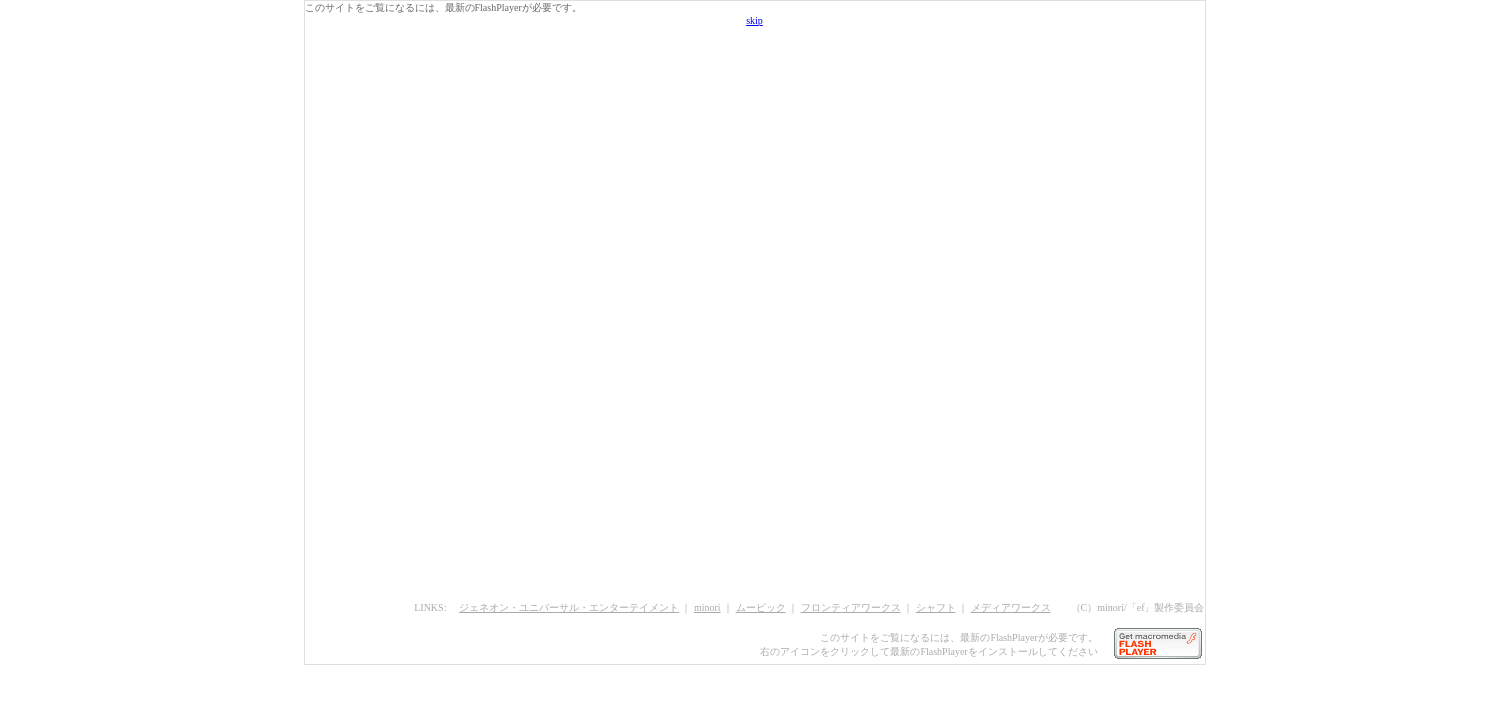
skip (754, 20)
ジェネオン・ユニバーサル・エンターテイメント (569, 607)
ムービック (761, 607)
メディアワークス (1011, 607)
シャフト (936, 607)
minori (707, 607)
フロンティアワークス (851, 607)
